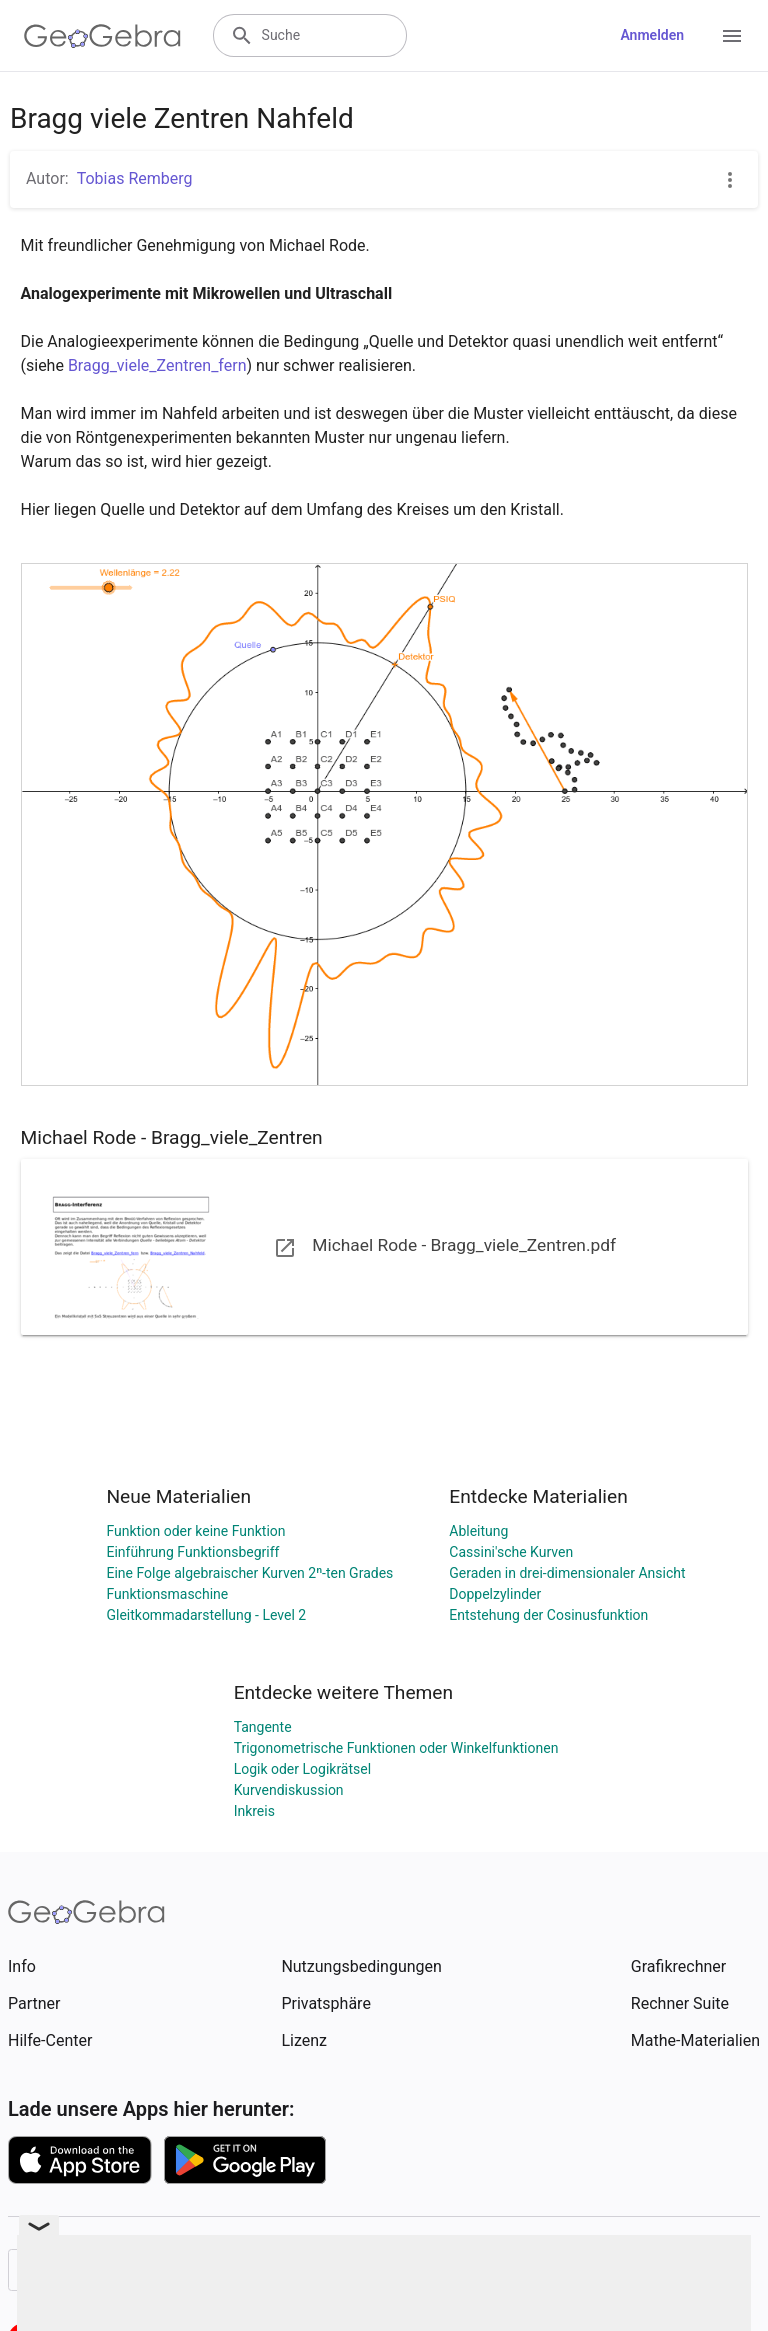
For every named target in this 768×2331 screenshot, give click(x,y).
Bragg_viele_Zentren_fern (157, 365)
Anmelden (652, 35)
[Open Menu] (732, 36)
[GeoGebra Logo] (102, 36)
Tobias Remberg (135, 178)
